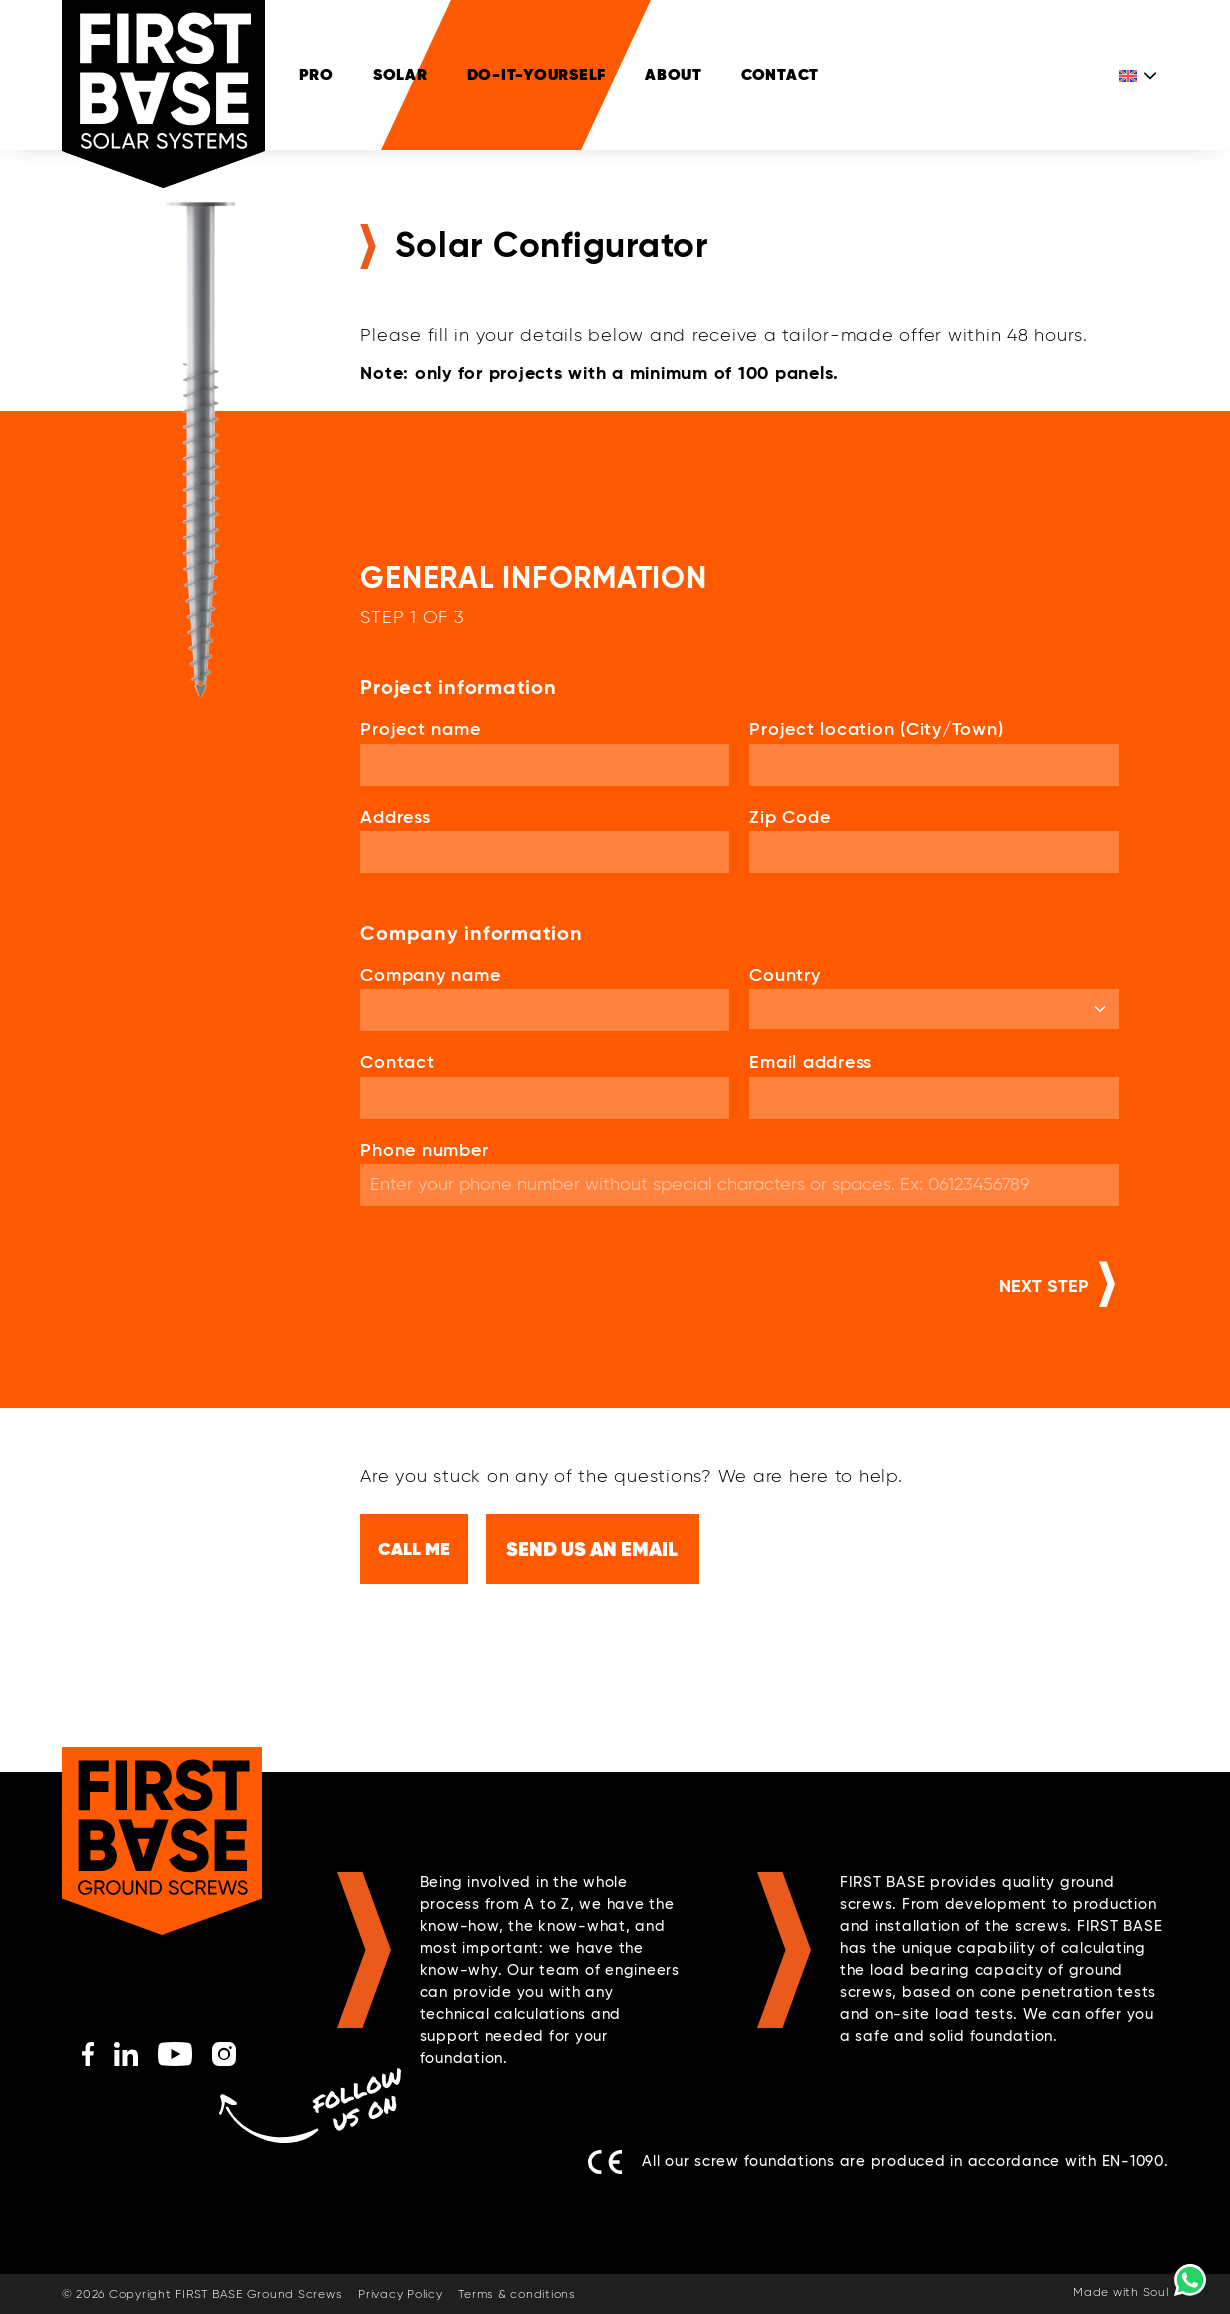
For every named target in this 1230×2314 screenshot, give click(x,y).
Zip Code (789, 818)
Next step (1044, 1287)
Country (784, 976)
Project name (420, 730)
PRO (316, 74)
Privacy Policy (400, 2295)
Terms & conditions (517, 2295)
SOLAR (400, 74)
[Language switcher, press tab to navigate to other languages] (1139, 75)
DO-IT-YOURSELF (537, 74)
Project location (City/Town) (876, 730)
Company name (430, 976)
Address (395, 818)
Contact (780, 74)
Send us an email (593, 1549)
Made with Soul (1121, 2293)
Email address (810, 1063)
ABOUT (673, 74)
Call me (414, 1548)
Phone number (424, 1151)
